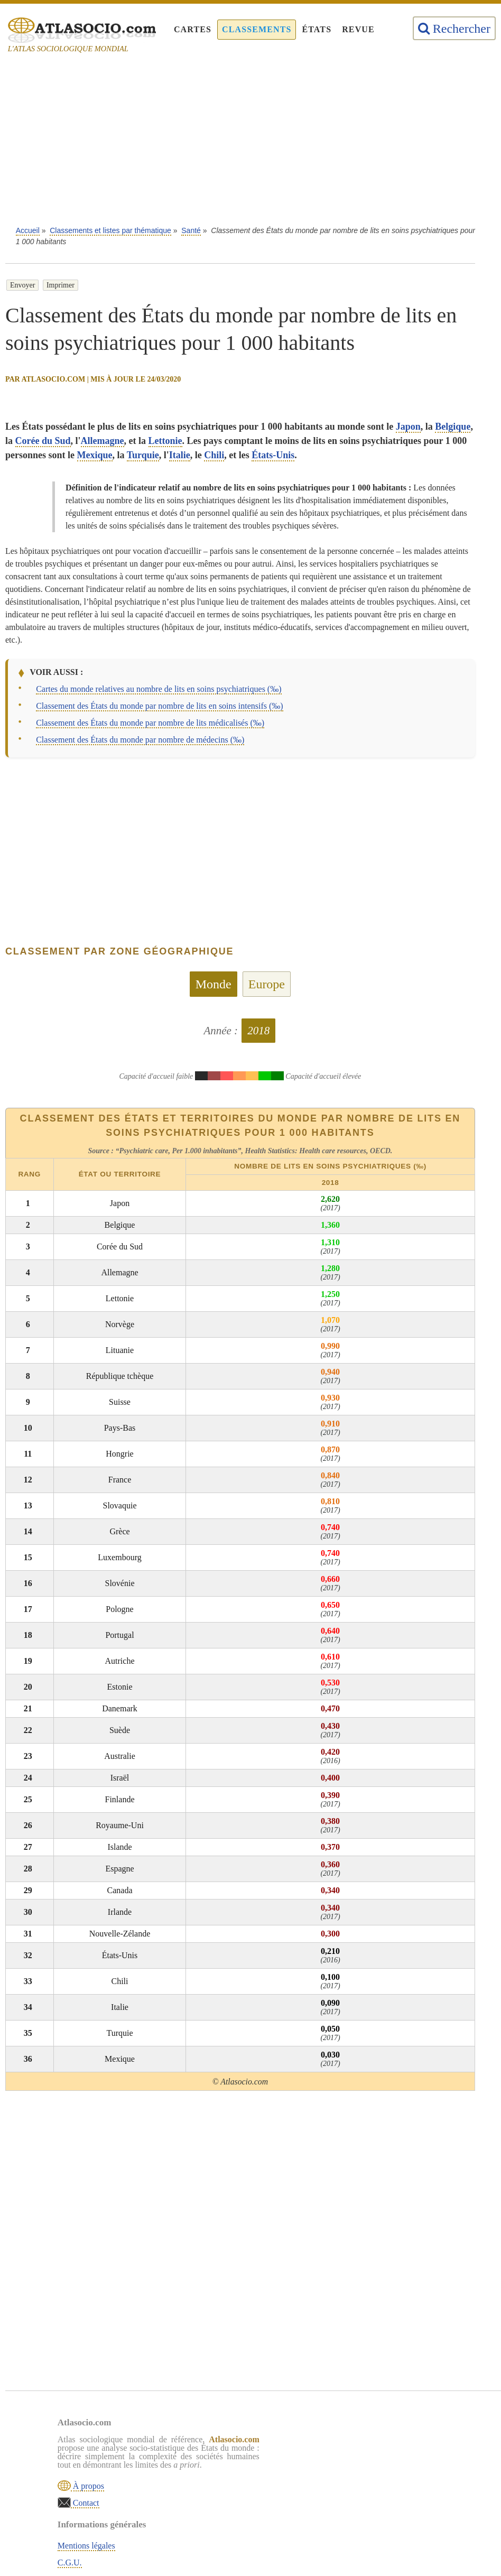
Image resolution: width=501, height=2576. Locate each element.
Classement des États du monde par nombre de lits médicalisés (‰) (150, 722)
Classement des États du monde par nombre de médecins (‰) (140, 739)
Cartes (192, 29)
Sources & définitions (335, 2493)
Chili (214, 455)
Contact (85, 2502)
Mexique (95, 455)
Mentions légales (327, 2443)
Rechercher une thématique (344, 2510)
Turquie (143, 455)
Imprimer (61, 285)
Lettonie (165, 440)
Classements (256, 29)
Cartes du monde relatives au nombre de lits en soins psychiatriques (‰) (158, 688)
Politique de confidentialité (343, 2476)
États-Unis (273, 455)
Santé (191, 230)
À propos (88, 2485)
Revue (358, 29)
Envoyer (22, 285)
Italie (179, 455)
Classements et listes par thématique (110, 230)
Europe (266, 984)
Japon (408, 426)
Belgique (452, 426)
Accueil (28, 230)
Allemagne (102, 440)
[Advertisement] (250, 143)
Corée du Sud (43, 440)
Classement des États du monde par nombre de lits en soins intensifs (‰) (159, 705)
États (316, 29)
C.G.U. (310, 2459)
